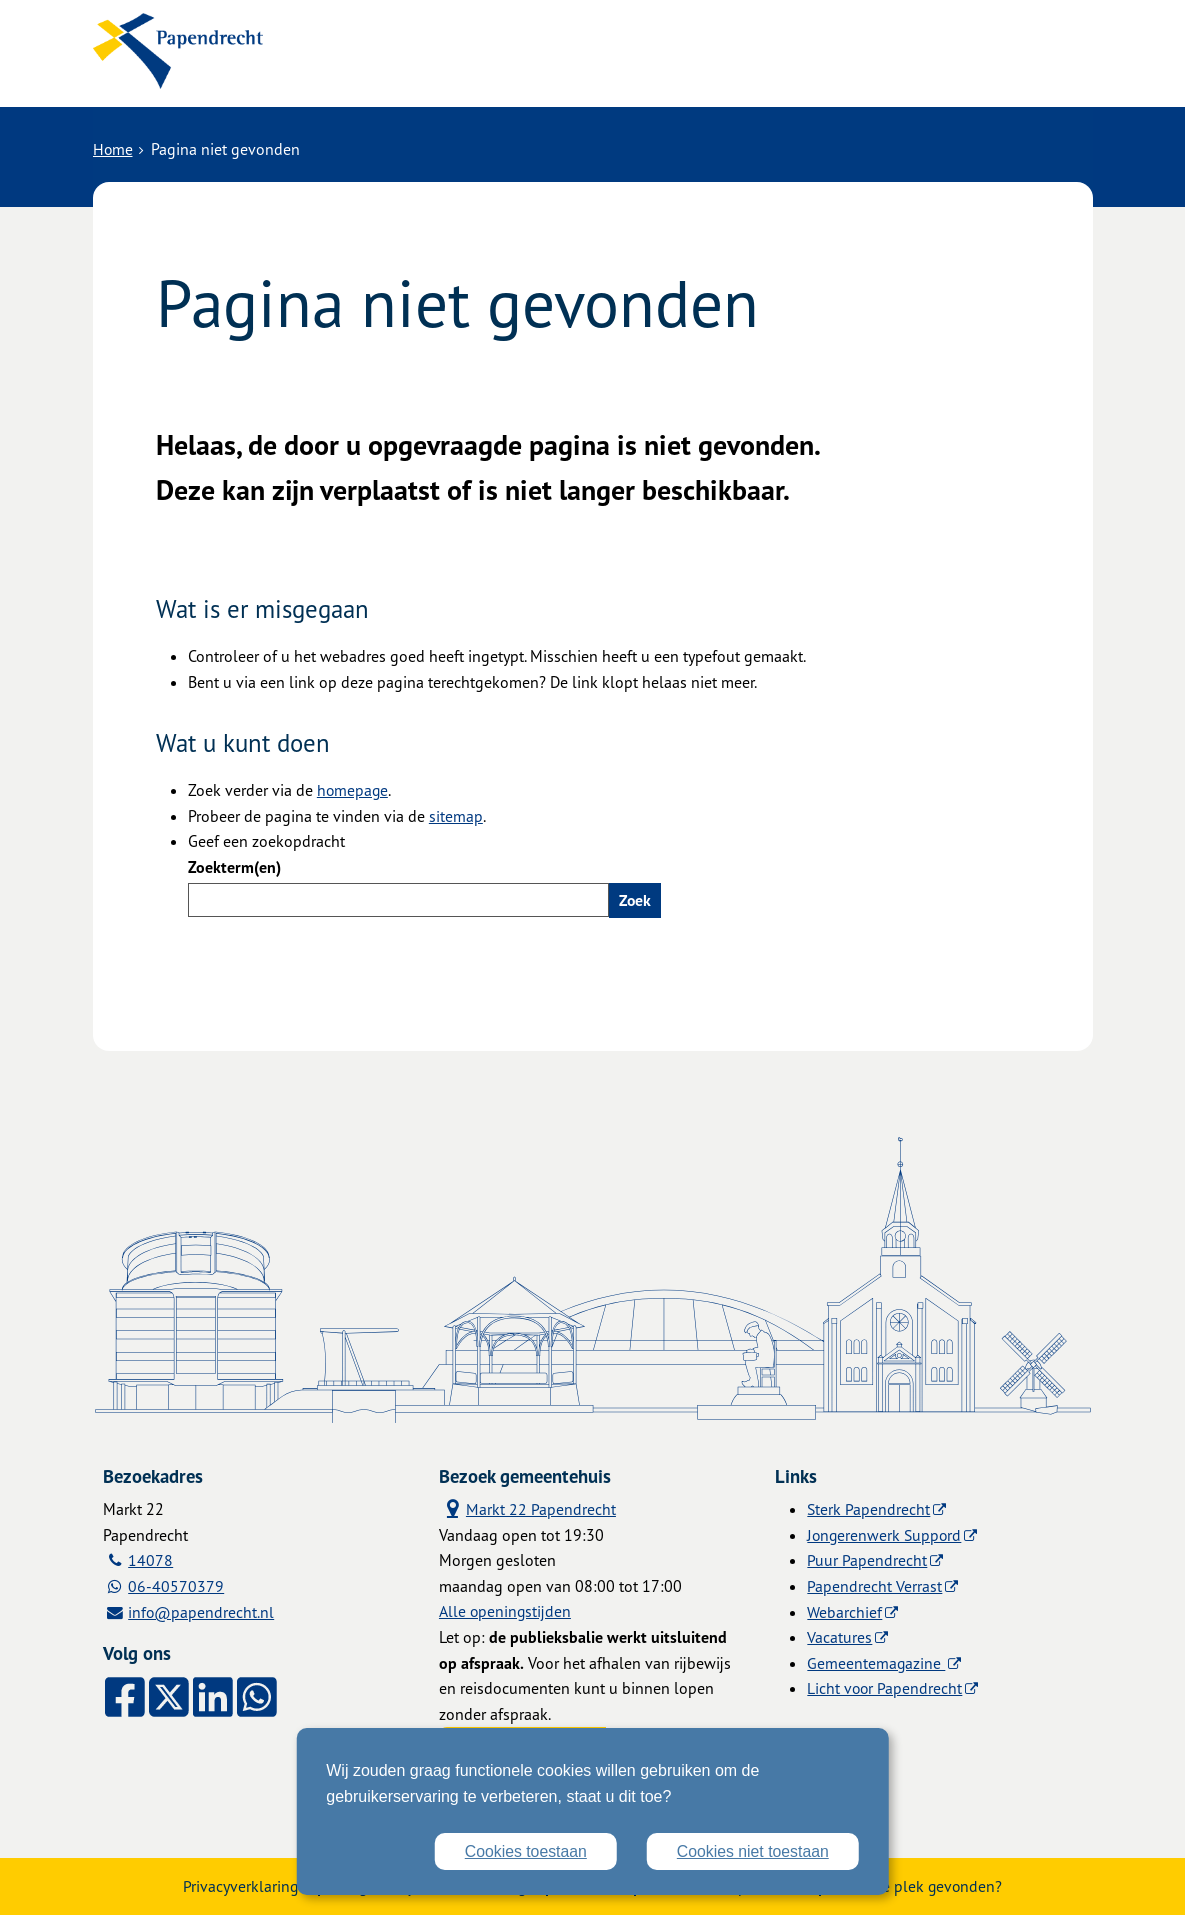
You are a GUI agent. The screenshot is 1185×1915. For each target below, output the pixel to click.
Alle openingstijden (506, 1610)
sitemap (456, 813)
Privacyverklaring (236, 1885)
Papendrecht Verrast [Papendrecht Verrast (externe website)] (874, 1584)
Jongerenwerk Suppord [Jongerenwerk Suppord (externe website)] (886, 1533)
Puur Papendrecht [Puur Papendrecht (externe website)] (867, 1558)
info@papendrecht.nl (202, 1610)
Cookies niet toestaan (752, 1851)
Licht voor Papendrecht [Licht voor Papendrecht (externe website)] (885, 1686)
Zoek (635, 897)
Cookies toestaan (523, 1851)
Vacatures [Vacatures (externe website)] (839, 1635)
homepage (353, 788)
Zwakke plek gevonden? (923, 1885)
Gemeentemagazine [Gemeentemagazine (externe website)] (876, 1661)
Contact (521, 67)
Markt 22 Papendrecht (527, 1506)
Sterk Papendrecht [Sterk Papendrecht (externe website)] (869, 1507)
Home (113, 147)
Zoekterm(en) (234, 865)
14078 (151, 1558)
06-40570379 (177, 1584)
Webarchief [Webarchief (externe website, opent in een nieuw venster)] (844, 1610)
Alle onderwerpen (385, 67)
